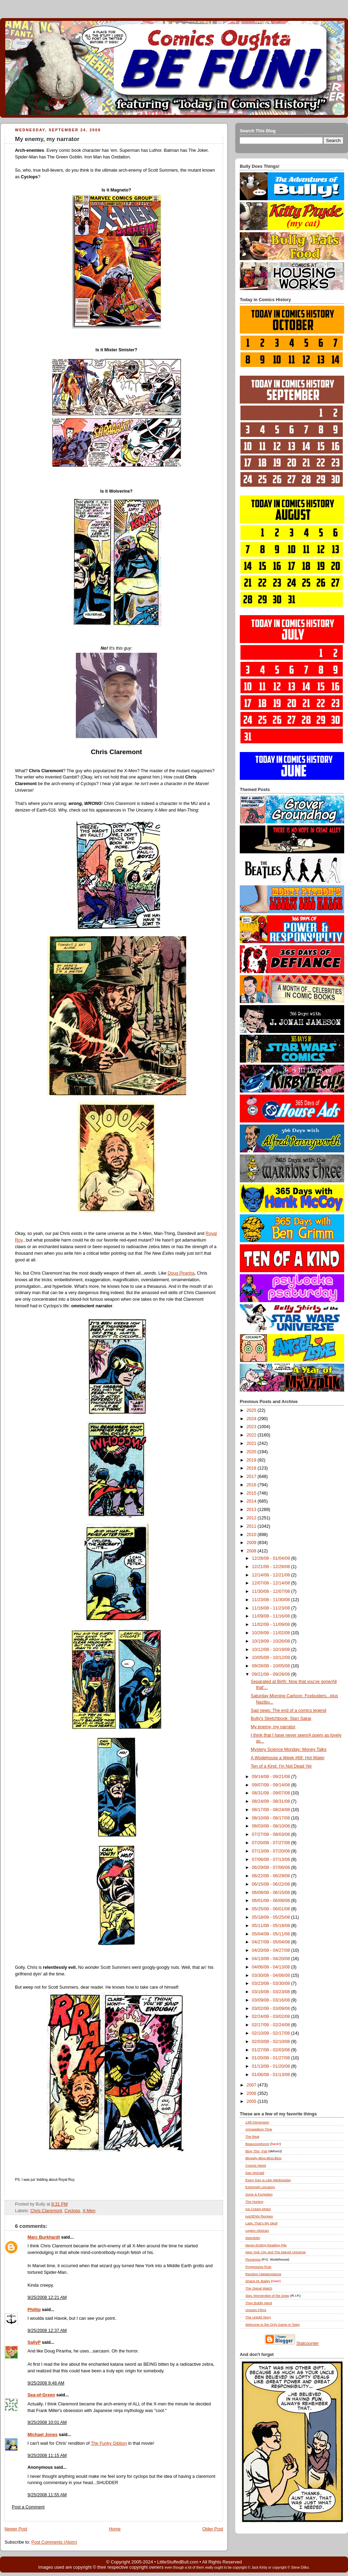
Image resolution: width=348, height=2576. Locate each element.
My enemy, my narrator (47, 139)
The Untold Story (258, 2317)
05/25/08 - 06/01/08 (271, 1908)
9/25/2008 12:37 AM (47, 2330)
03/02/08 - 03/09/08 (271, 2008)
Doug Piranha (181, 1273)
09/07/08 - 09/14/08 (271, 1785)
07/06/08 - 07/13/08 (271, 1859)
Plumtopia (253, 2259)
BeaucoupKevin (257, 2144)
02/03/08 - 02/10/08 (271, 2041)
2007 (252, 2085)
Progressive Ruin (258, 2267)
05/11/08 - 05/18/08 (271, 1925)
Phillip (34, 2309)
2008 (252, 1551)
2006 (252, 2093)
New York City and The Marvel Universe (275, 2252)
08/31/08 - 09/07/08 (271, 1793)
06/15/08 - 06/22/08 (271, 1884)
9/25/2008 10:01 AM (47, 2422)
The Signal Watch (258, 2288)
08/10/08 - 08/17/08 (271, 1818)
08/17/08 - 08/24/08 (271, 1809)
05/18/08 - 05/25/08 (271, 1917)
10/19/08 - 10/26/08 (271, 1641)
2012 (252, 1518)
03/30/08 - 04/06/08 (271, 1975)
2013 (252, 1509)
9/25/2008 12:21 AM (47, 2297)
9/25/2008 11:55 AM (47, 2494)
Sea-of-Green (41, 2395)
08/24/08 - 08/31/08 (271, 1801)
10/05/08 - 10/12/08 (271, 1657)
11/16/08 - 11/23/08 (271, 1608)
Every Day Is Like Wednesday (268, 2180)
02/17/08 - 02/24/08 (271, 2024)
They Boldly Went (258, 2303)
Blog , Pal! (256, 2151)
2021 (252, 1443)
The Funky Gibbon (109, 2443)
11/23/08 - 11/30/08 (271, 1599)
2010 (252, 1534)
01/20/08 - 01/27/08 (271, 2058)
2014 (252, 1501)
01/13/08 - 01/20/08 (271, 2066)
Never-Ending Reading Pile (266, 2245)
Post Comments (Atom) (54, 2542)
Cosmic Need (255, 2165)
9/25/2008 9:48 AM (45, 2383)
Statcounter (307, 2343)
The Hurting (254, 2201)
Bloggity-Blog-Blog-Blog (263, 2158)
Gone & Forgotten (258, 2194)
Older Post (212, 2529)
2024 (252, 1418)
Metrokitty (252, 2238)
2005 (252, 2101)
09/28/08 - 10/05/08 (271, 1665)
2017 (252, 1476)
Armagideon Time (258, 2129)
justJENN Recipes (259, 2216)
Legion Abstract (257, 2230)
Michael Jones (42, 2434)
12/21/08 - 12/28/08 (271, 1566)
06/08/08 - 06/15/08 (271, 1892)
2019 (252, 1460)
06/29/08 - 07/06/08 (271, 1867)
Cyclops (72, 2210)
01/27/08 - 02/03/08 (271, 2050)
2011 (252, 1526)
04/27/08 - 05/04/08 (271, 1942)
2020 (252, 1451)
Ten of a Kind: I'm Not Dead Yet (281, 1766)
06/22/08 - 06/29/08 (271, 1875)
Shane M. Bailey (257, 2281)
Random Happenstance (263, 2274)
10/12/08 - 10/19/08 (271, 1649)
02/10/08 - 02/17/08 (271, 2033)
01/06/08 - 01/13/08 (271, 2074)
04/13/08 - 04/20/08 (271, 1958)
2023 (252, 1426)
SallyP (34, 2342)
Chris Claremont (46, 2210)
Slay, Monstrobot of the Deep (267, 2295)
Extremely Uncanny (260, 2187)
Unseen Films (255, 2310)
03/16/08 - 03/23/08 (271, 1991)
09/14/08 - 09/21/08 (271, 1776)
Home (115, 2529)
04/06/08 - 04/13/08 (271, 1967)
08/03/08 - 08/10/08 (271, 1826)
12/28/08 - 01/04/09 (271, 1558)
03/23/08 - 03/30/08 (271, 1983)
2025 (252, 1410)
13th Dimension (257, 2122)
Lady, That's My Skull (261, 2223)
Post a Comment (28, 2507)
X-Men (88, 2210)
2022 (252, 1435)
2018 (252, 1468)
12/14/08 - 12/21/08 (271, 1575)
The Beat (252, 2136)
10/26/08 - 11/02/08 (271, 1632)
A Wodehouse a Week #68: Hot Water (288, 1757)
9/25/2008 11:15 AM (47, 2455)
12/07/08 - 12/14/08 (271, 1583)
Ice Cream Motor (258, 2209)
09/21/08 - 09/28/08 (271, 1674)
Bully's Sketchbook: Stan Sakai (281, 1718)
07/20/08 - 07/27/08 (271, 1842)
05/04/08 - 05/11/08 (271, 1934)
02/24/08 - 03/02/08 (271, 2016)
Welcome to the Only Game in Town (272, 2324)
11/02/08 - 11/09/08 (271, 1624)
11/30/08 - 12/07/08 (271, 1591)
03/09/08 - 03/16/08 (271, 2000)
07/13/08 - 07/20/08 (271, 1851)
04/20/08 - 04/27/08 (271, 1950)
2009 (252, 1542)
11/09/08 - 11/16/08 (271, 1616)
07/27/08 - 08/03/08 (271, 1834)
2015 (252, 1493)
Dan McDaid (254, 2173)
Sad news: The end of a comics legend (288, 1710)
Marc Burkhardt (43, 2237)
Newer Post (16, 2529)
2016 (252, 1484)
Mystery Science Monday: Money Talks (289, 1749)
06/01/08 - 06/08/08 (271, 1900)
